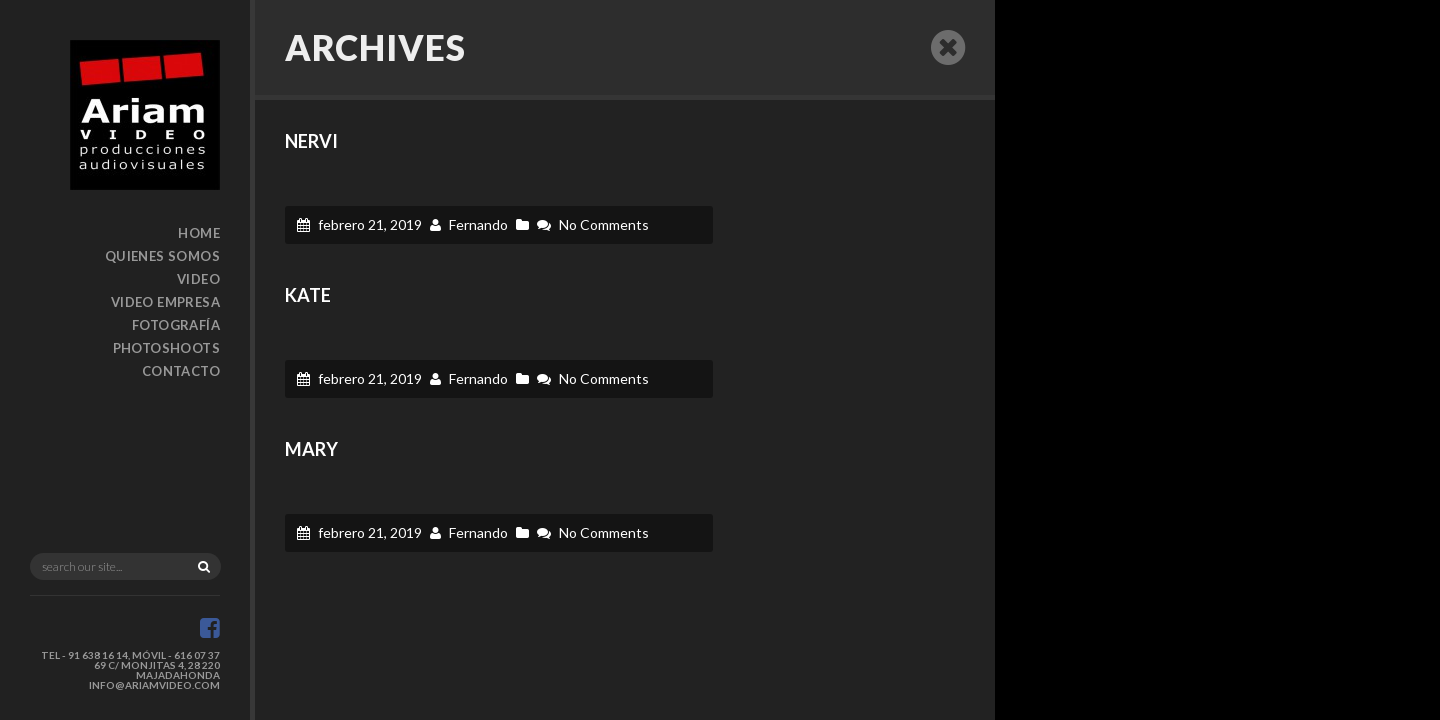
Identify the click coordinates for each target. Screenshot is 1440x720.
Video (198, 279)
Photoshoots (166, 348)
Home (199, 233)
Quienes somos (162, 256)
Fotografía (176, 325)
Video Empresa (165, 302)
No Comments (604, 224)
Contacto (181, 371)
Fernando (478, 224)
